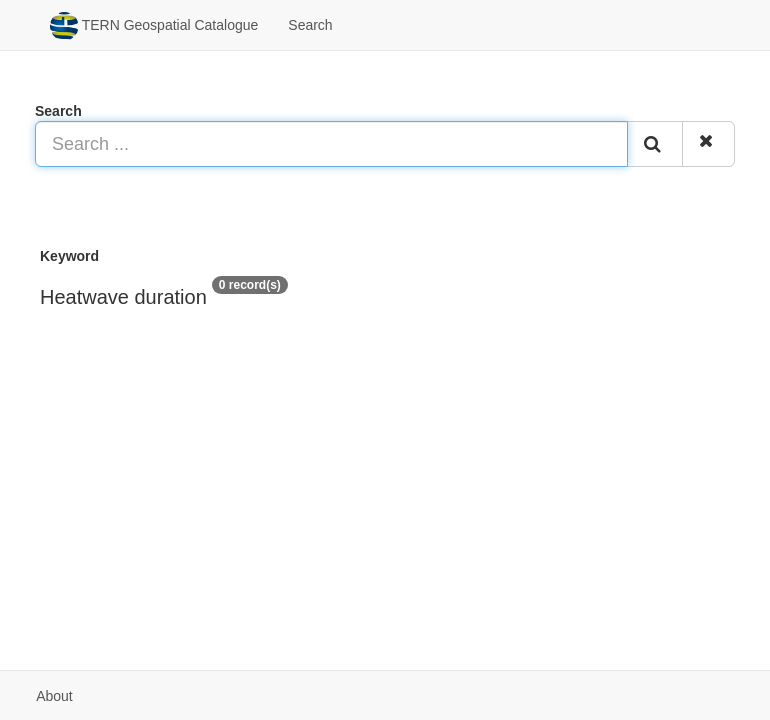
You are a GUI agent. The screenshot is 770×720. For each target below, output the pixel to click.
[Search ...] (331, 144)
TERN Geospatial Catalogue (154, 26)
